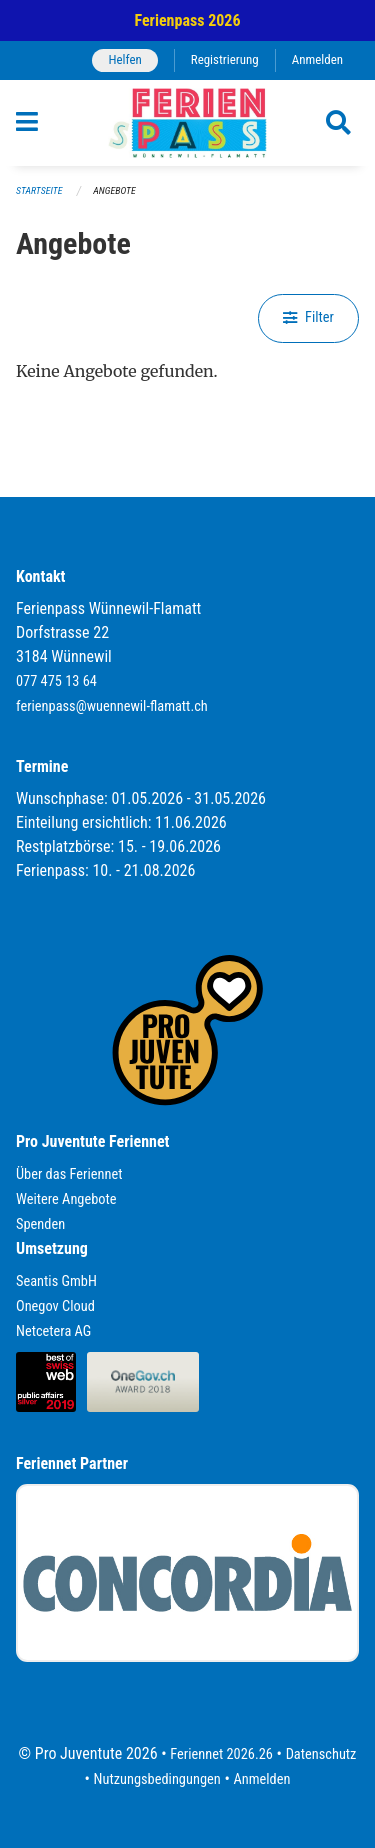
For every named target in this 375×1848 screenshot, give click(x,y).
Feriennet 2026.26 (221, 1754)
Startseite (39, 190)
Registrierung (225, 59)
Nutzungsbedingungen (157, 1779)
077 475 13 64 (56, 681)
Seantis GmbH (56, 1281)
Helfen (124, 59)
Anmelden (317, 59)
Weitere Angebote (66, 1199)
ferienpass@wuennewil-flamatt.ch (112, 706)
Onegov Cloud (55, 1306)
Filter (308, 317)
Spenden (40, 1224)
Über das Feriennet (69, 1174)
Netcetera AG (53, 1331)
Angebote (114, 190)
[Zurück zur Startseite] (187, 123)
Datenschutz (321, 1754)
